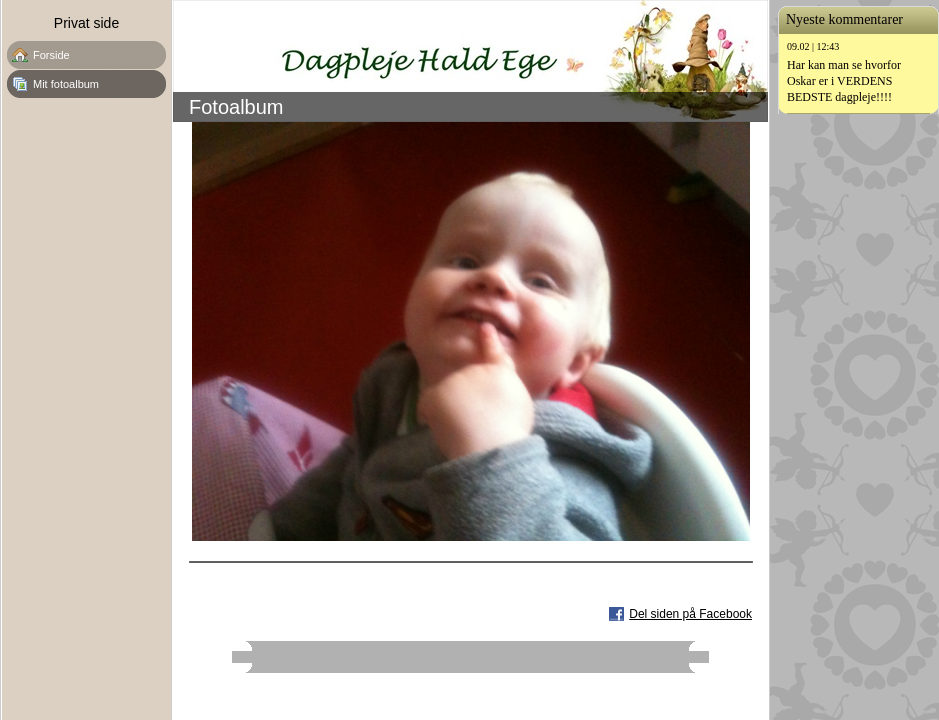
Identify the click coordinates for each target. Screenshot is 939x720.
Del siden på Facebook (690, 614)
